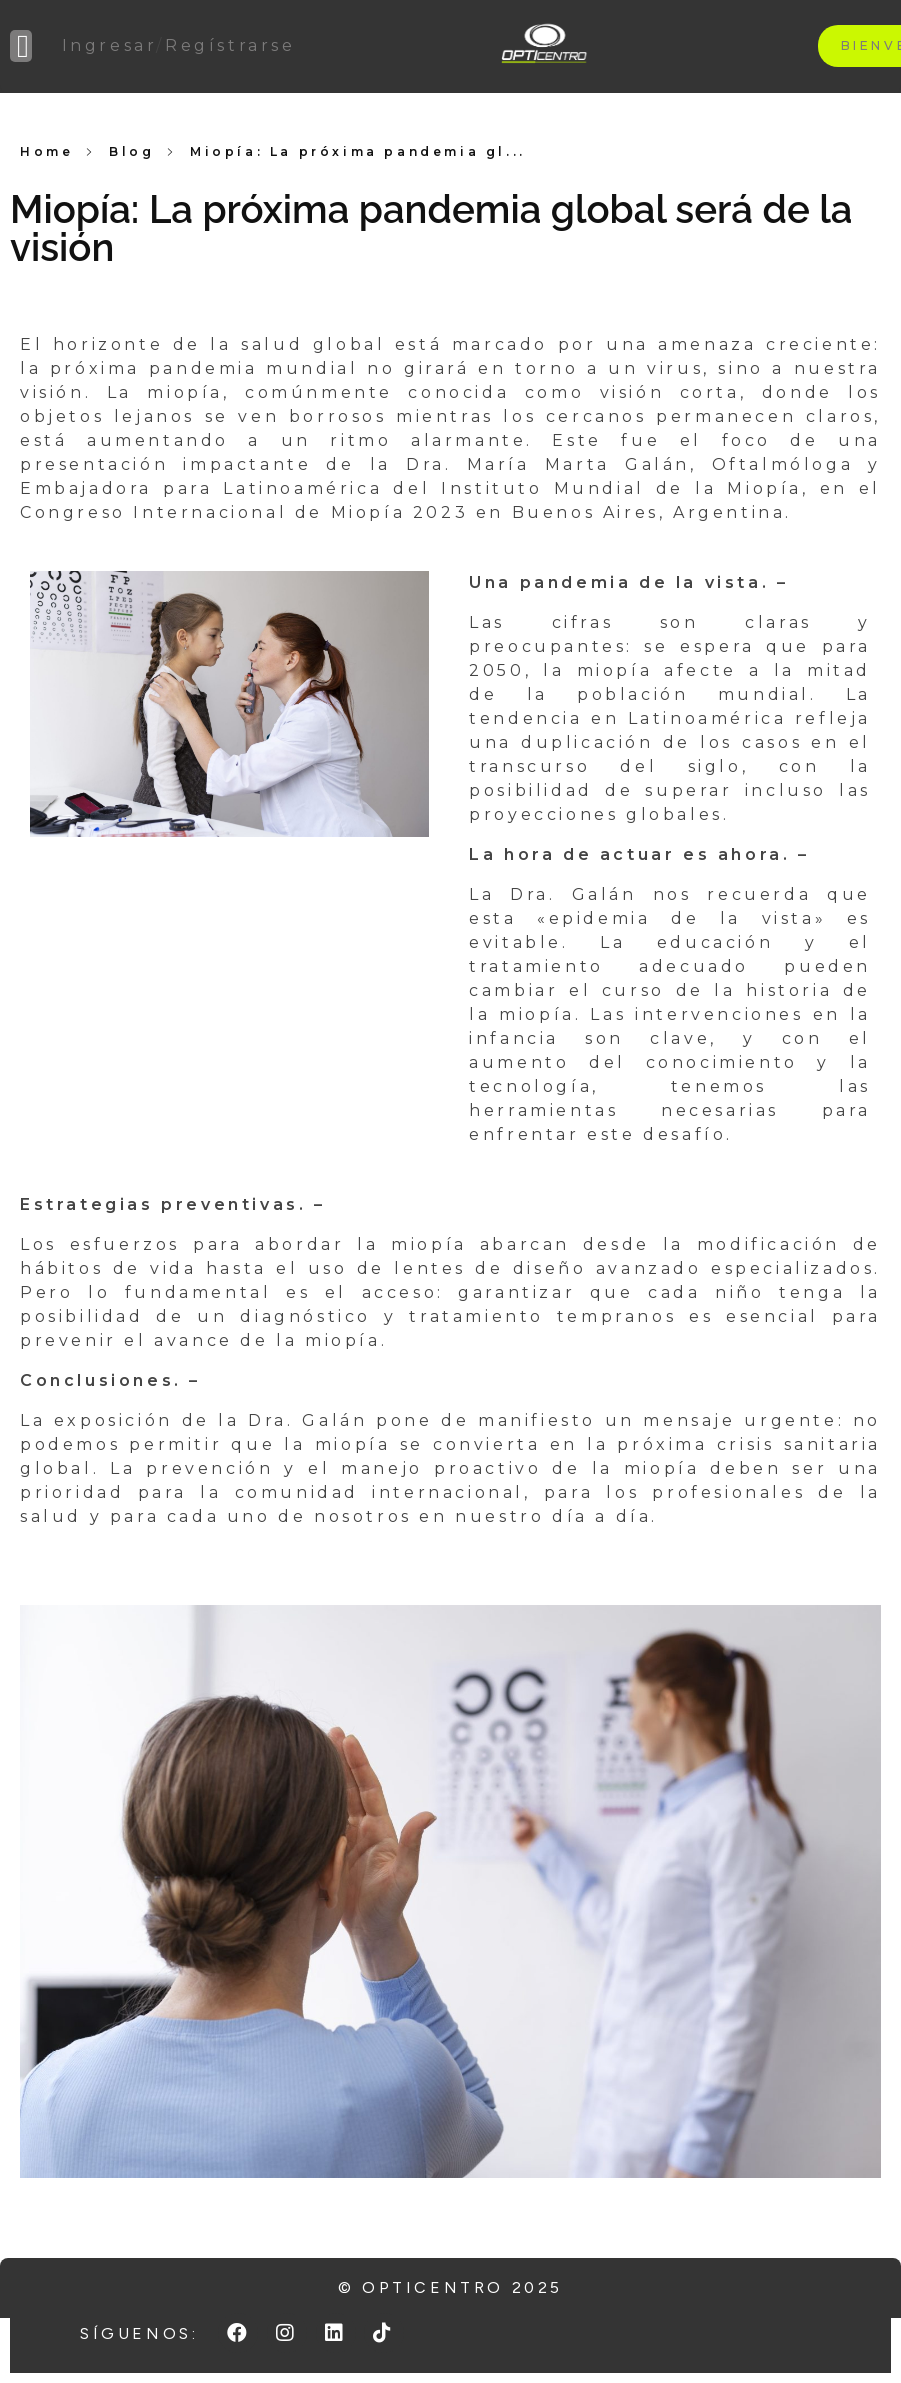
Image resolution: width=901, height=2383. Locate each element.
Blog (131, 151)
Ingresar (109, 45)
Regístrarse (230, 45)
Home (46, 151)
